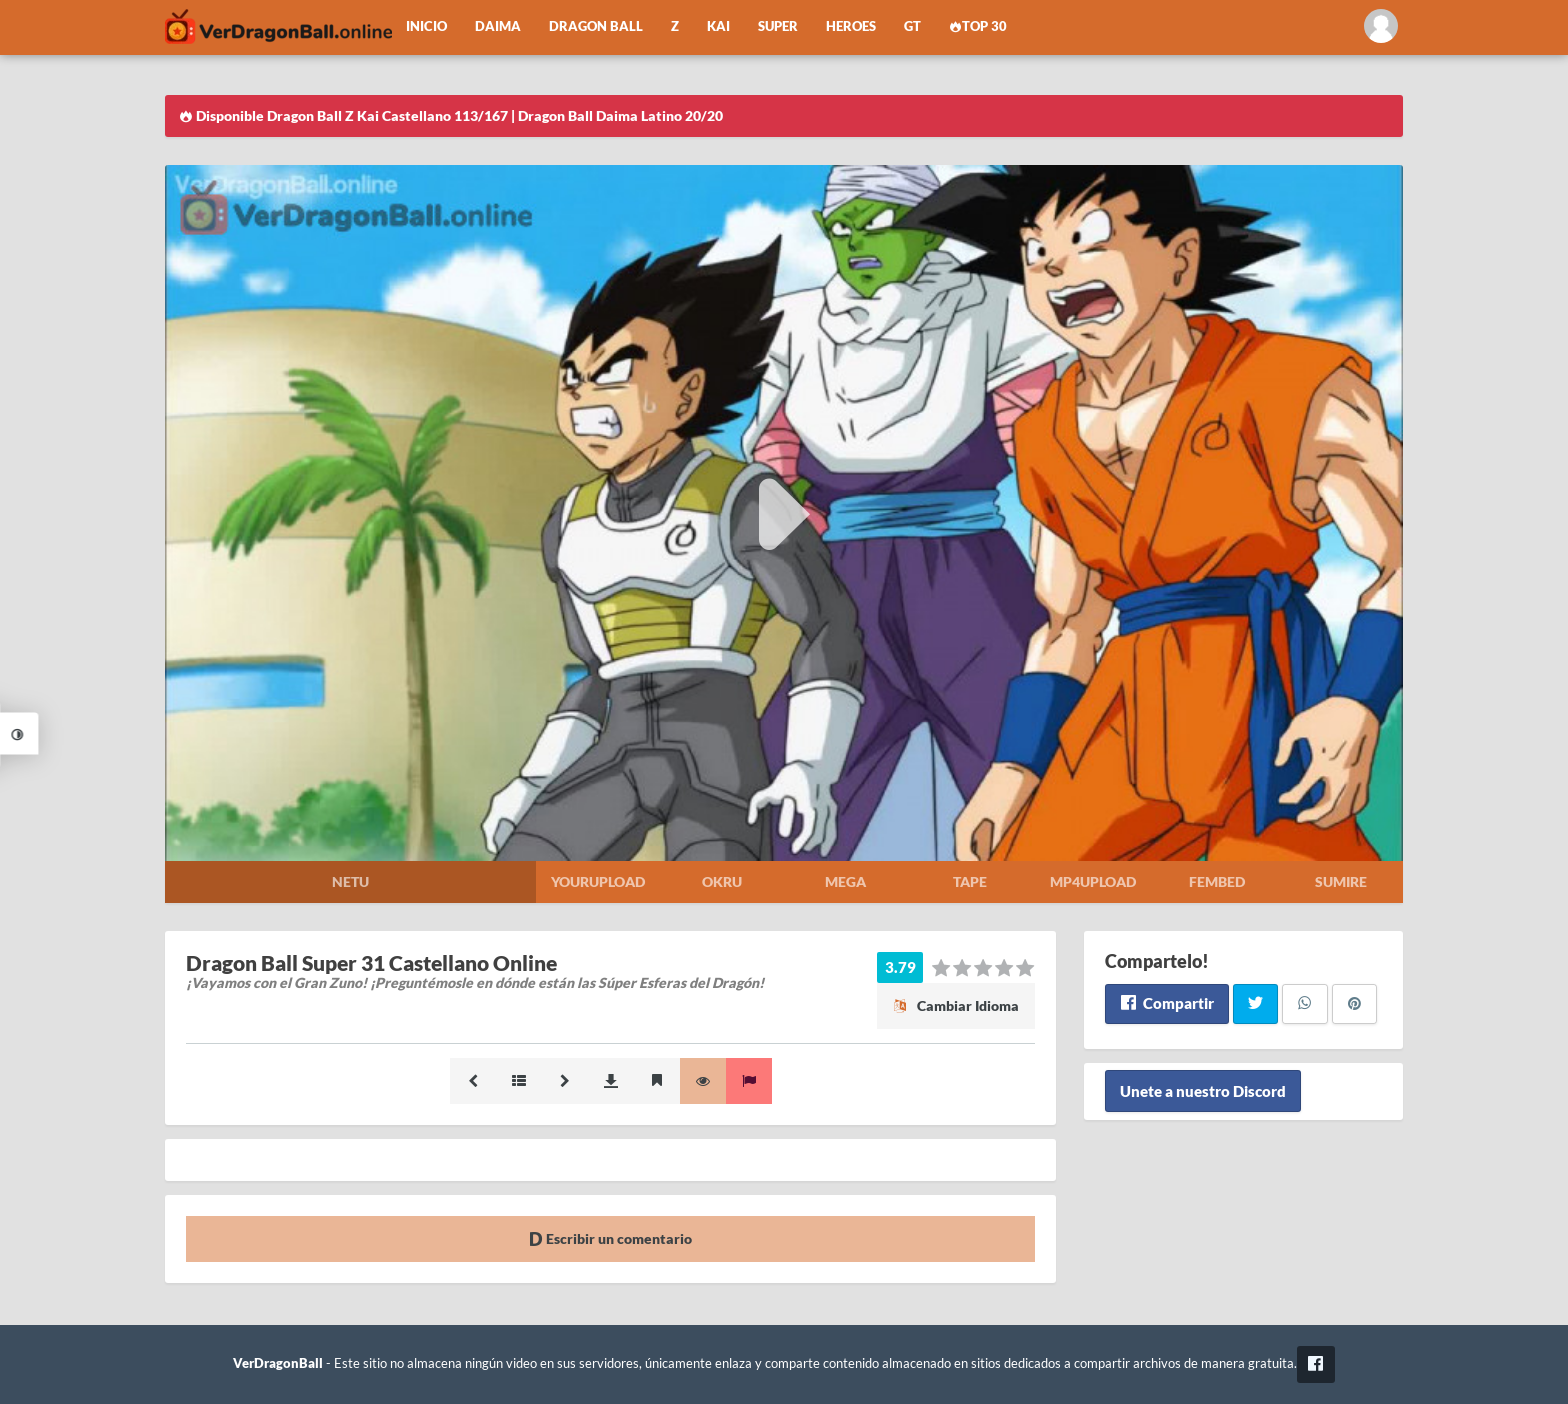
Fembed (1217, 881)
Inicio (426, 26)
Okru (722, 881)
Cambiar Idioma (956, 1005)
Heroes (851, 26)
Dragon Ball (596, 26)
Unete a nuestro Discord (1203, 1091)
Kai (718, 26)
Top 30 (978, 26)
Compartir (1166, 1003)
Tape (970, 881)
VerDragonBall (278, 1363)
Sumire (1341, 881)
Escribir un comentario (610, 1238)
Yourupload (598, 881)
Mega (845, 881)
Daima (498, 26)
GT (912, 26)
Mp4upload (1093, 881)
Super (778, 26)
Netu (350, 881)
